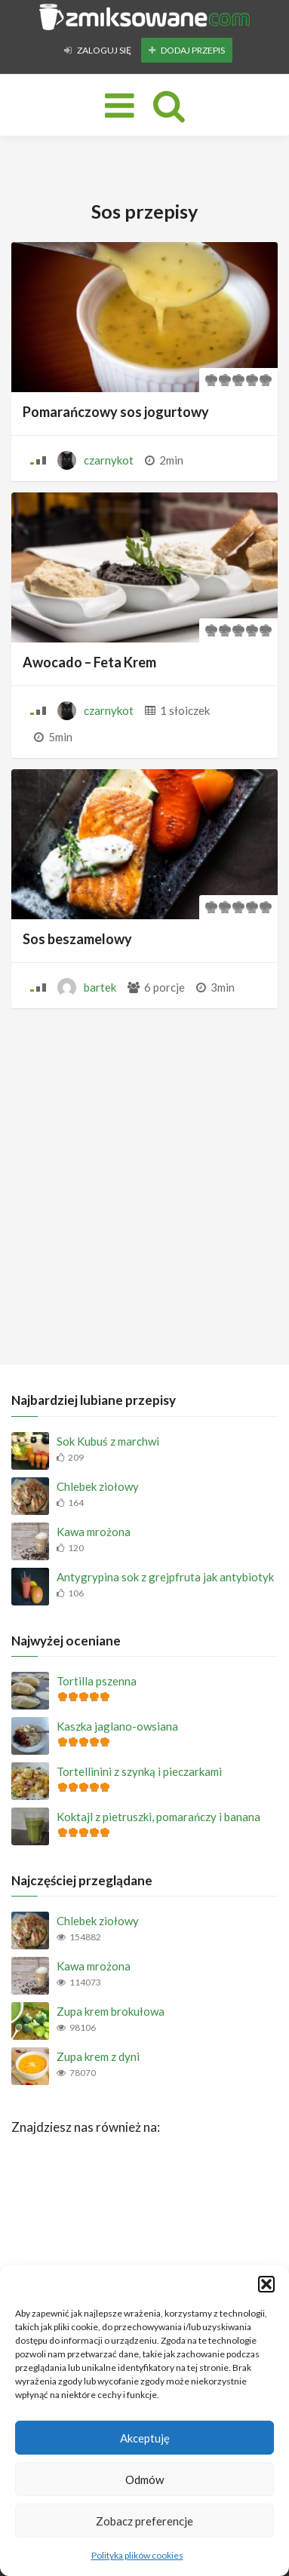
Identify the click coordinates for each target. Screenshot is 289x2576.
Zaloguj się (97, 50)
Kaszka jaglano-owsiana (117, 1726)
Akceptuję (145, 2438)
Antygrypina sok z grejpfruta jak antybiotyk (165, 1577)
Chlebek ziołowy (98, 1486)
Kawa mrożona (94, 1531)
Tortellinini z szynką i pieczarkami (139, 1771)
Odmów (144, 2479)
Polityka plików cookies (137, 2555)
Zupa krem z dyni (98, 2056)
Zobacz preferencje (144, 2521)
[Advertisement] (144, 1182)
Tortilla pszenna (97, 1681)
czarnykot (109, 460)
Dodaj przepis (187, 50)
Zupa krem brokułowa (110, 2011)
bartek (100, 987)
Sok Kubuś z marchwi (108, 1441)
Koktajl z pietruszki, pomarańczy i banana (158, 1816)
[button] (266, 2284)
